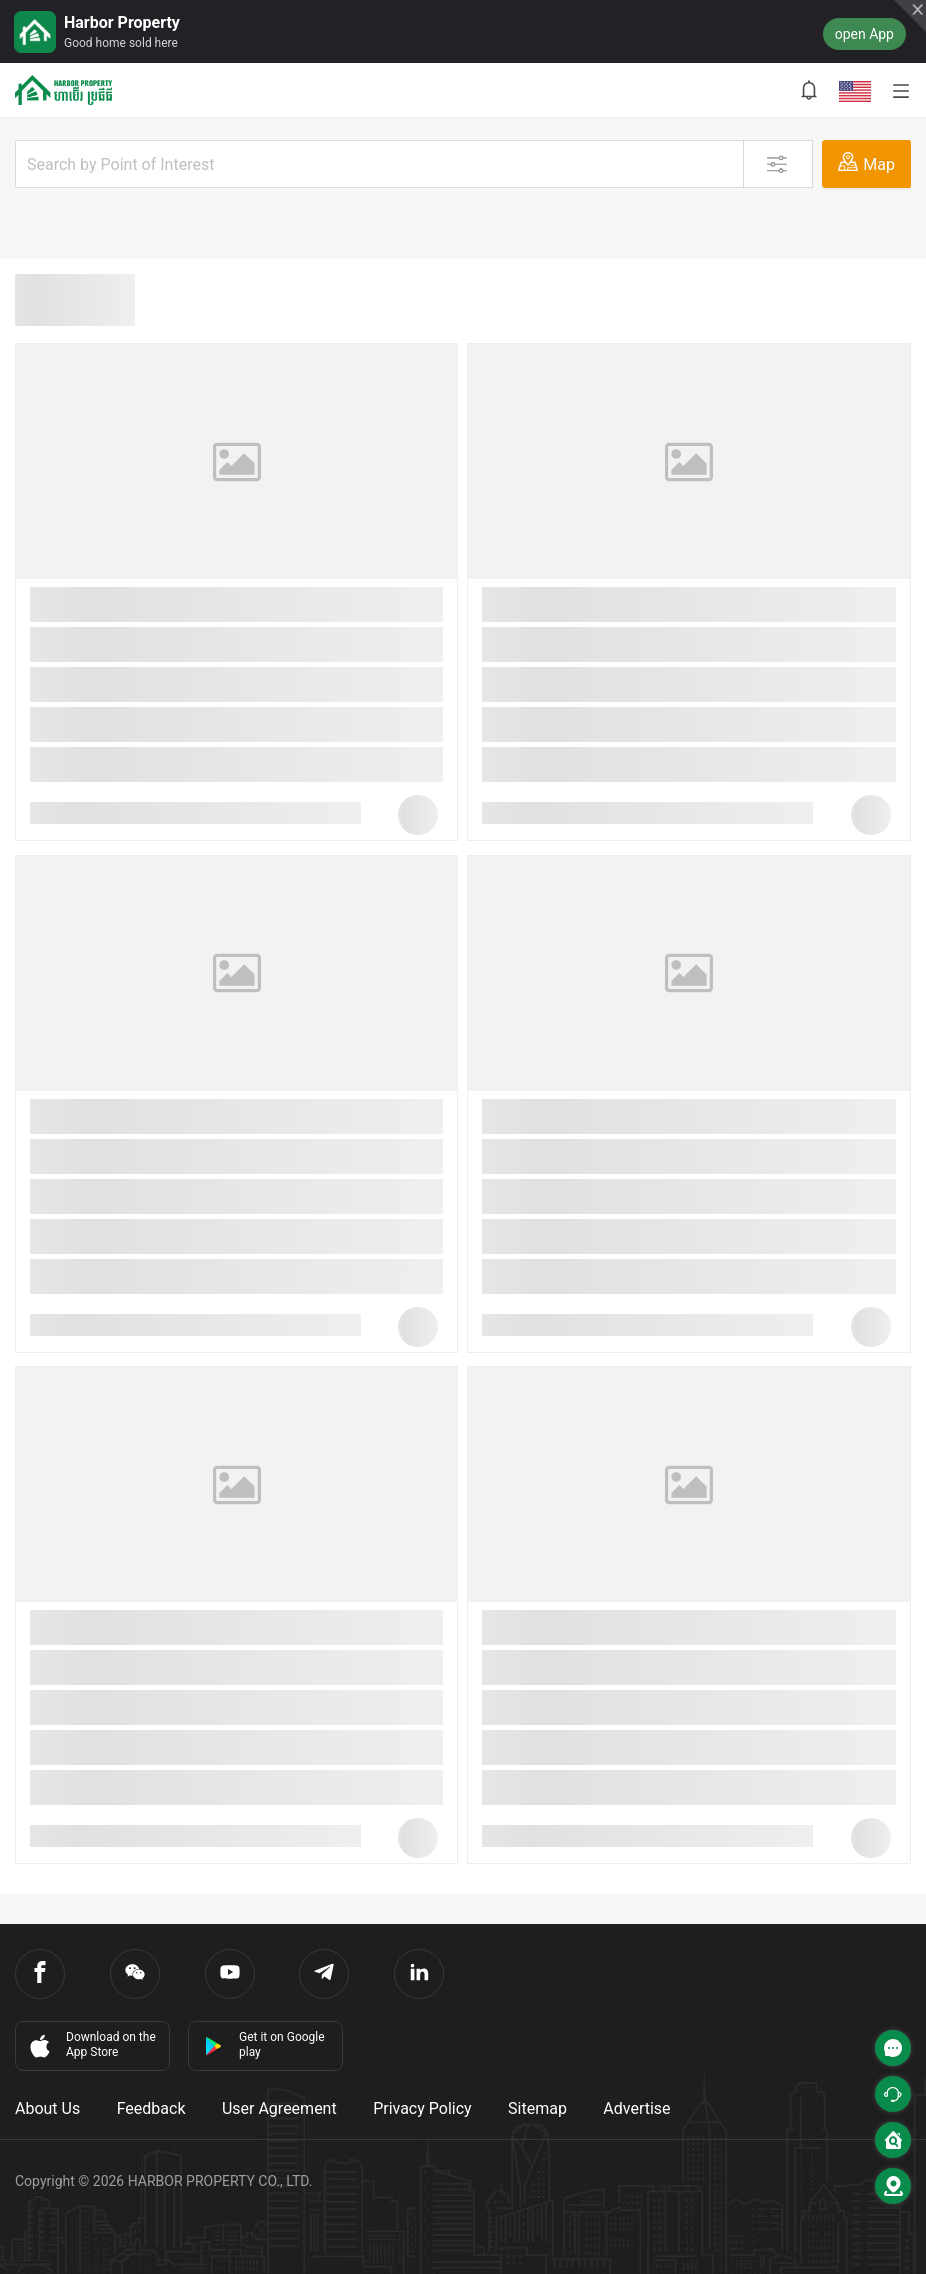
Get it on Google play (264, 2044)
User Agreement (279, 2108)
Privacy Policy (422, 2108)
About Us (47, 2108)
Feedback (151, 2108)
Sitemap (537, 2108)
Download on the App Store (91, 2045)
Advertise (636, 2108)
